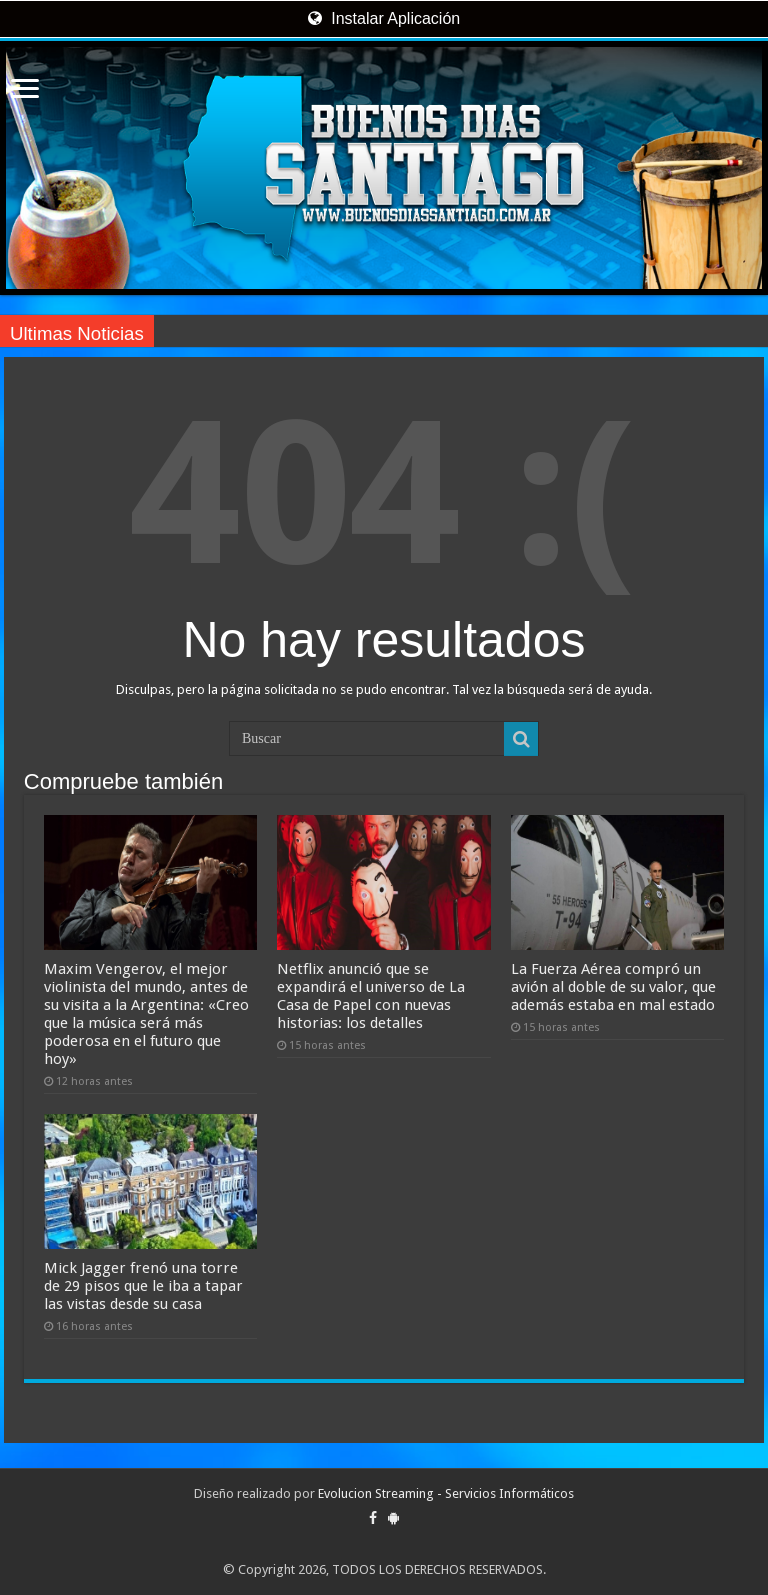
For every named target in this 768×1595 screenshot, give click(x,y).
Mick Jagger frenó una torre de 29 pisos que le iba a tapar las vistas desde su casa (143, 1286)
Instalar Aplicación (384, 18)
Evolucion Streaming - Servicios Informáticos (446, 1493)
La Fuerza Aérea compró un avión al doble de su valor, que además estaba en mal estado (613, 987)
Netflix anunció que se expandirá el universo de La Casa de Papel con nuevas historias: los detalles (371, 996)
